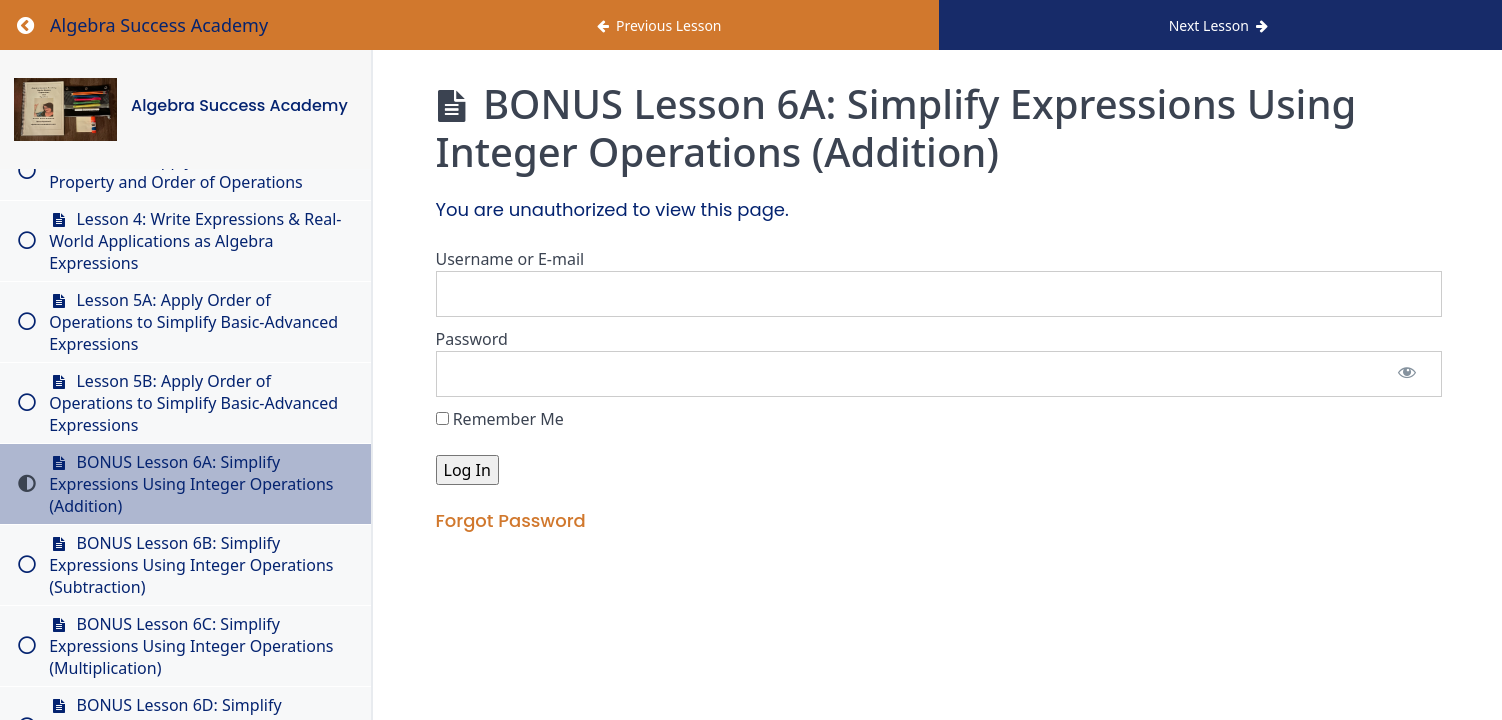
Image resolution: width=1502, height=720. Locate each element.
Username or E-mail (510, 259)
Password (472, 339)
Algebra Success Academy (240, 105)
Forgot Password (511, 520)
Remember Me (500, 419)
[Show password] (1407, 374)
